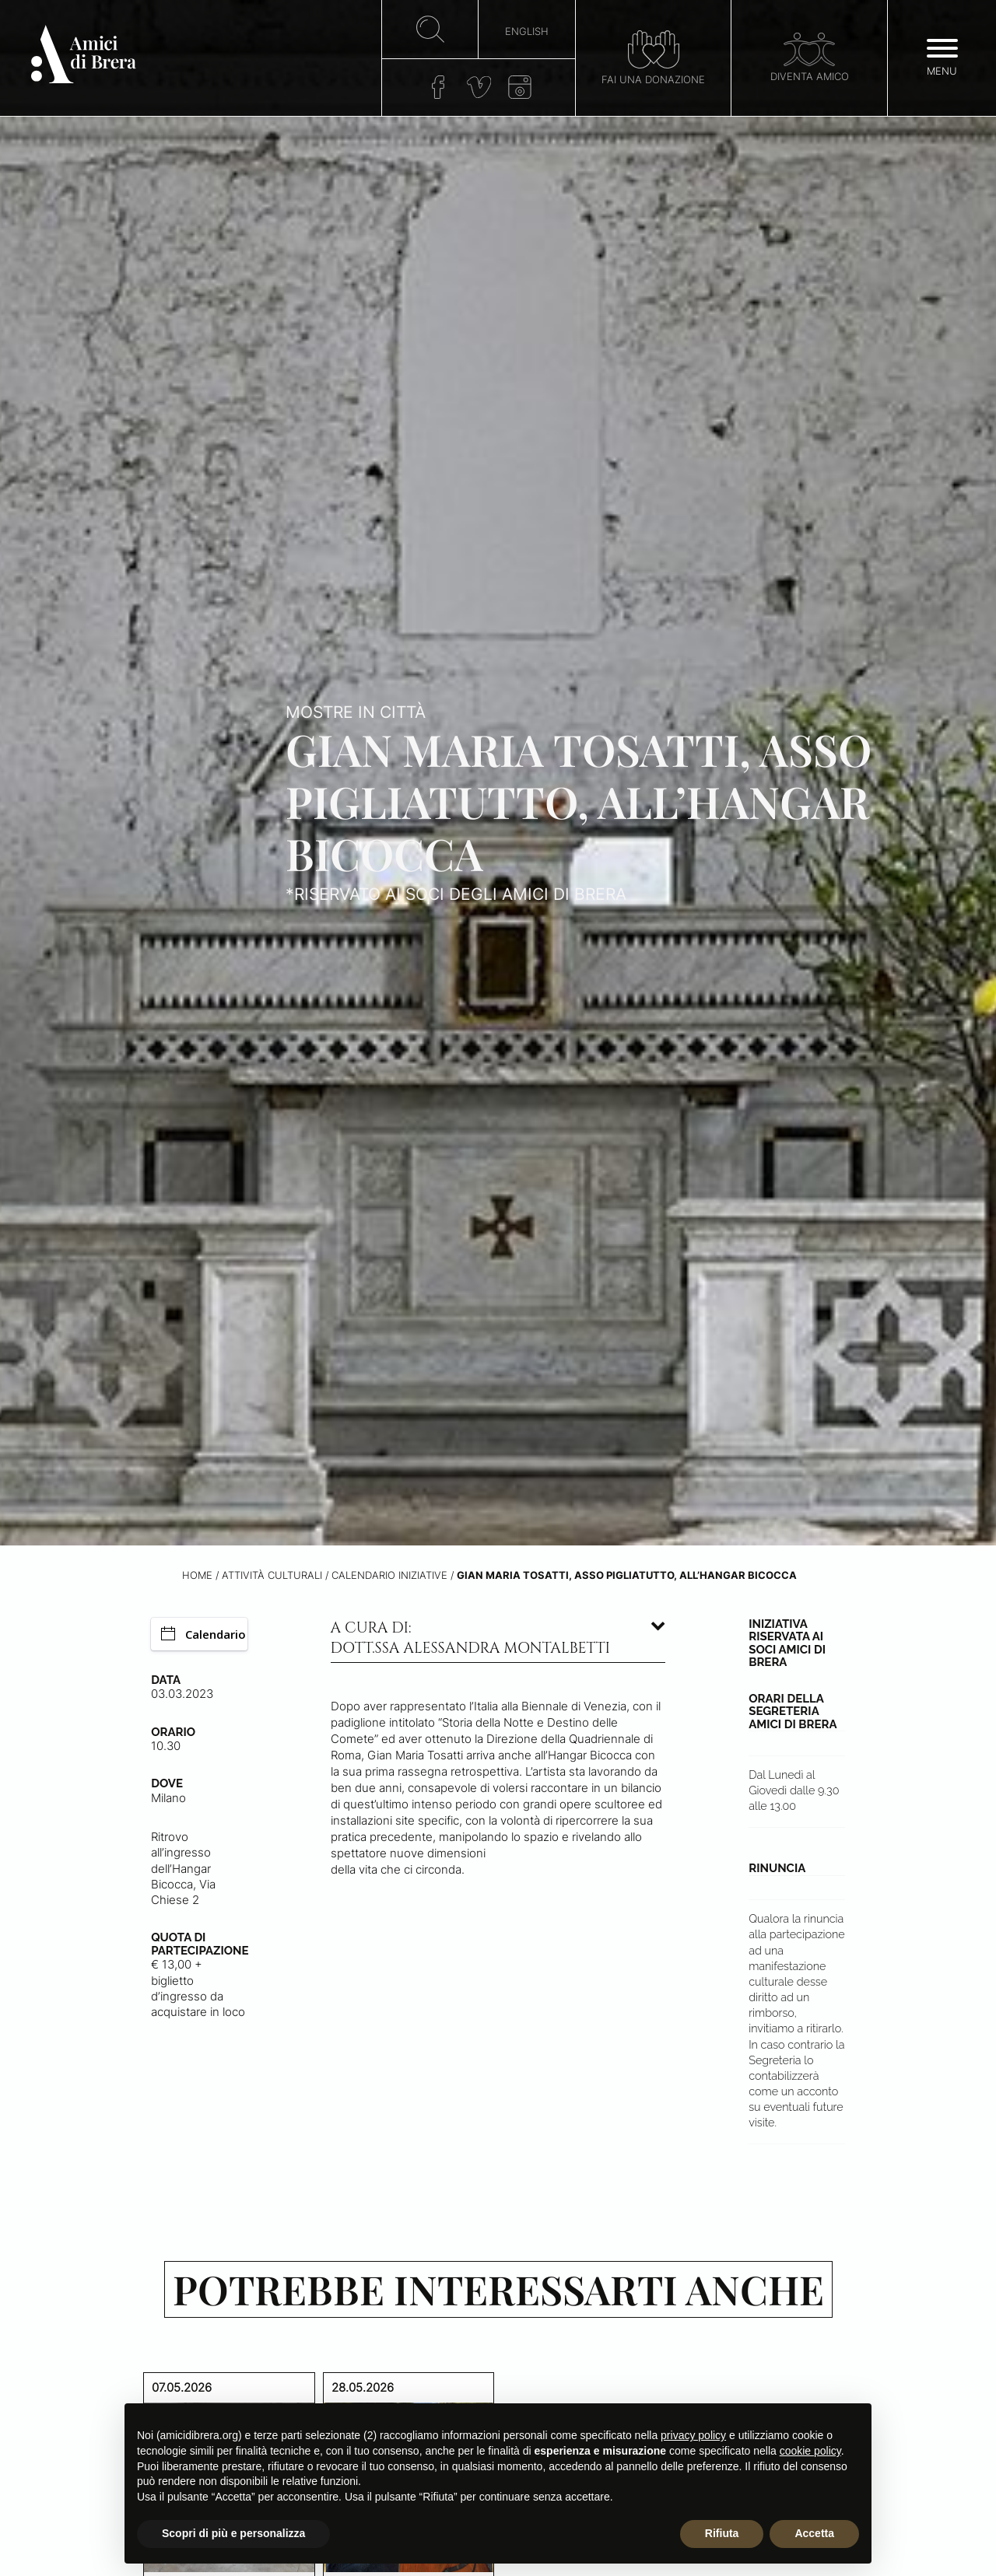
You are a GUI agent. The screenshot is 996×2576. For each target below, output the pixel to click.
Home (197, 1575)
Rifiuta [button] (722, 2533)
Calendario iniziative (389, 1575)
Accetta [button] (814, 2533)
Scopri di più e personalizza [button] (233, 2533)
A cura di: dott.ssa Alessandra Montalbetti (470, 1638)
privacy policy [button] (693, 2435)
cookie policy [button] (810, 2451)
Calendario (203, 1634)
